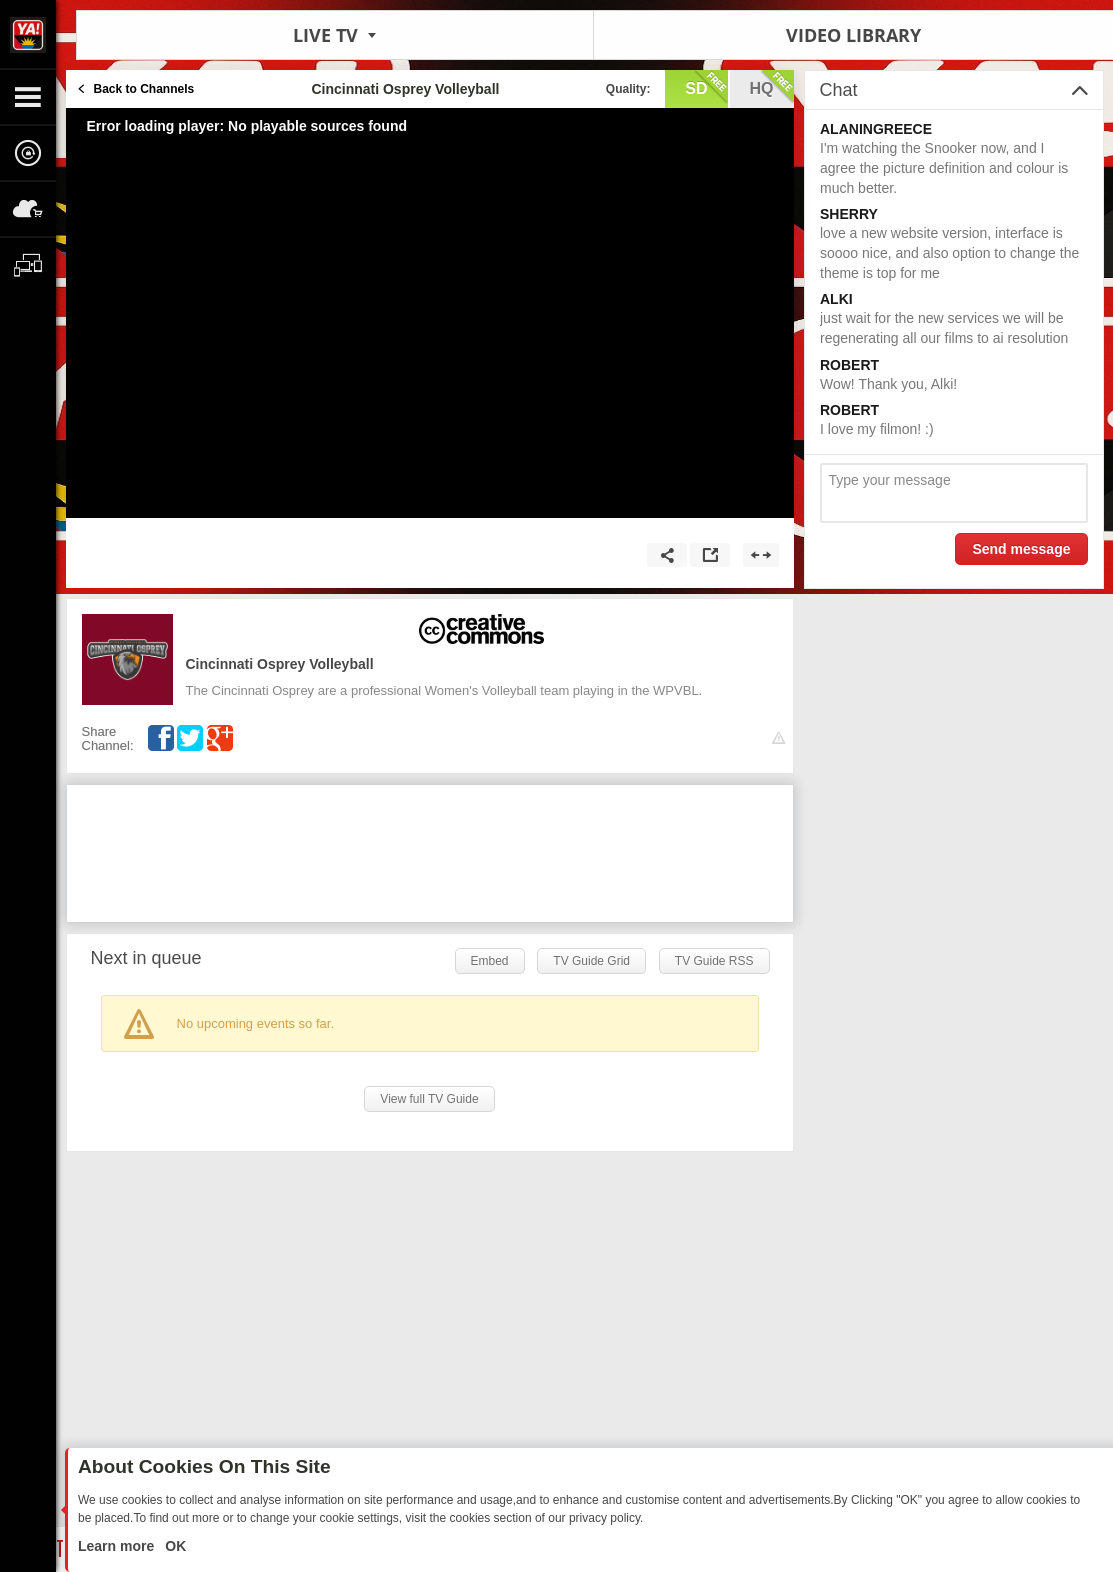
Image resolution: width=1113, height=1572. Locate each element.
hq (772, 87)
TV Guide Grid (591, 961)
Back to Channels (144, 89)
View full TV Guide (429, 1099)
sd (706, 87)
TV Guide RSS (714, 961)
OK (173, 1546)
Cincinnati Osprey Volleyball (280, 664)
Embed (490, 961)
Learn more (118, 1546)
